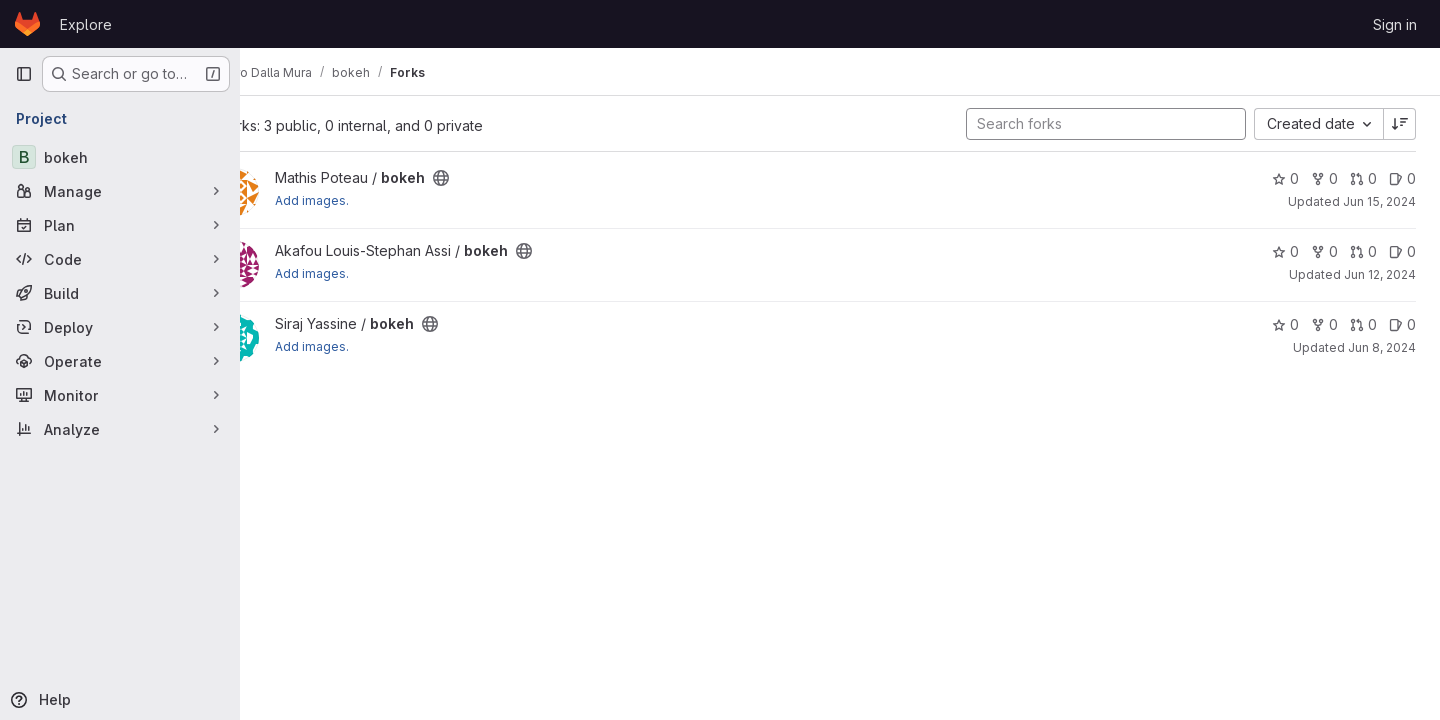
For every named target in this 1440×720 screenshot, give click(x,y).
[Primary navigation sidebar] (24, 74)
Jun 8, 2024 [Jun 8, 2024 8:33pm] (1382, 347)
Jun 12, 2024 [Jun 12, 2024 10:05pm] (1380, 274)
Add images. (365, 200)
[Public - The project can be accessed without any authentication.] (494, 178)
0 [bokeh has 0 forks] (1324, 178)
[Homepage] (27, 24)
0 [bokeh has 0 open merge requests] (1363, 178)
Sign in (1395, 24)
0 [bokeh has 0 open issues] (1402, 178)
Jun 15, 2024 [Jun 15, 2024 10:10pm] (1379, 201)
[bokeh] (120, 157)
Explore (86, 24)
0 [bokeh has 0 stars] (1285, 178)
